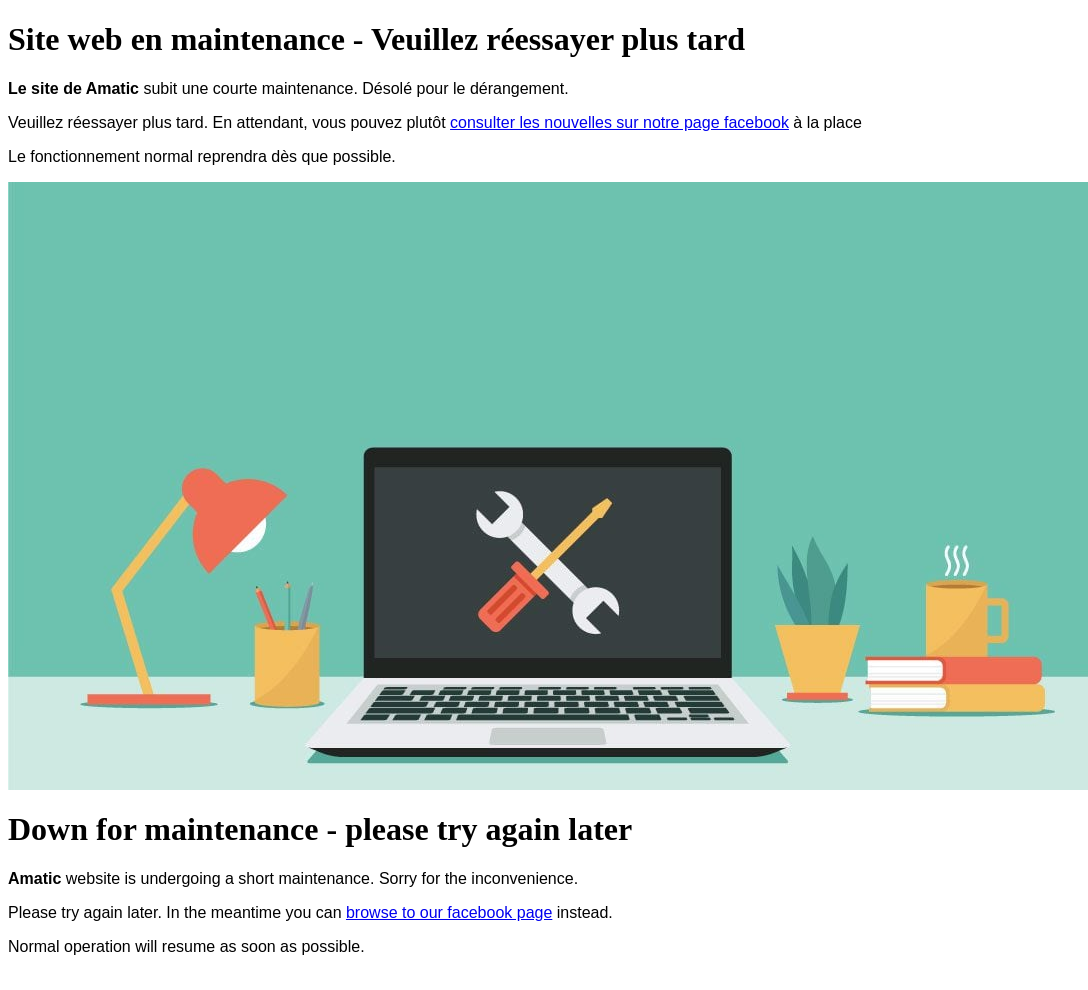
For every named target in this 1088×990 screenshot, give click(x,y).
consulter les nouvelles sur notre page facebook (619, 122)
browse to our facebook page (449, 912)
